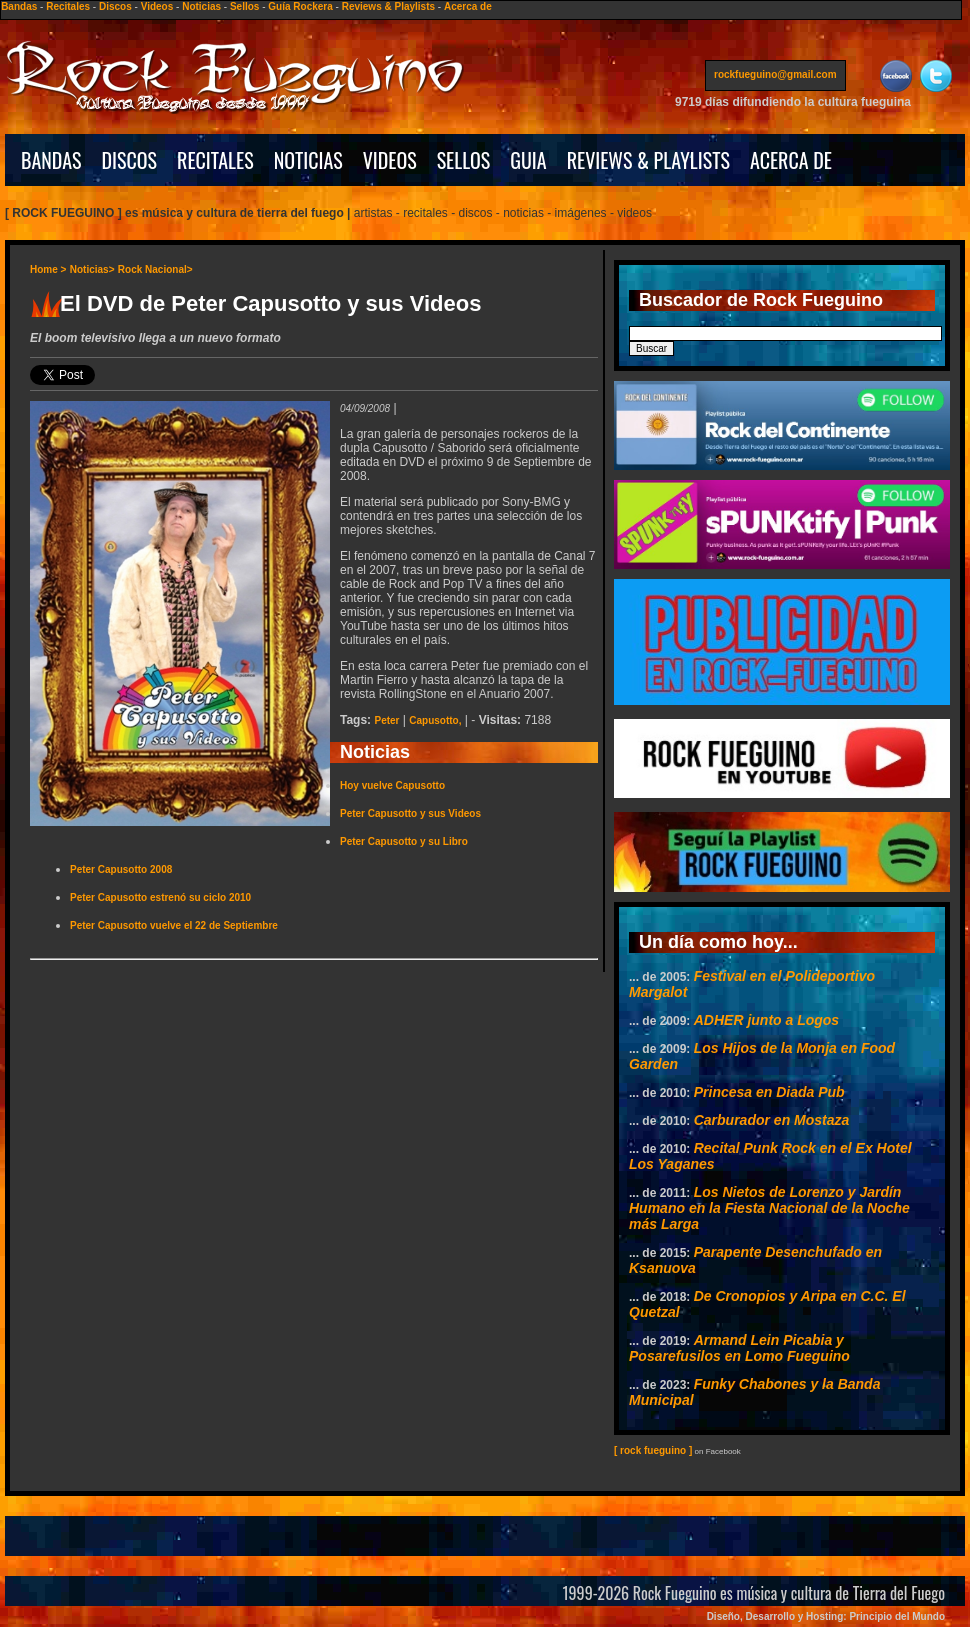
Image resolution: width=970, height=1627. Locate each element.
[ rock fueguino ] (653, 1450)
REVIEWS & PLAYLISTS (648, 160)
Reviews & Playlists (388, 6)
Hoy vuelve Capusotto (392, 785)
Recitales (68, 6)
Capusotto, (435, 720)
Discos (115, 6)
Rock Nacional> (155, 269)
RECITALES (215, 160)
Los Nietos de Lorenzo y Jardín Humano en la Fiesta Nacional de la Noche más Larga (769, 1208)
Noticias (201, 6)
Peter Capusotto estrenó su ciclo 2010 (160, 897)
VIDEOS (390, 160)
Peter (386, 720)
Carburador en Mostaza (772, 1120)
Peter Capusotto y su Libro (404, 841)
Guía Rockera (300, 6)
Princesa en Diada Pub (769, 1092)
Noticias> (92, 269)
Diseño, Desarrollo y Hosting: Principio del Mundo (826, 1616)
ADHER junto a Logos (766, 1020)
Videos (157, 6)
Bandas (19, 6)
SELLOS (464, 160)
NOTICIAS (308, 160)
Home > (48, 269)
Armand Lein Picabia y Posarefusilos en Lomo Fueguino (739, 1348)
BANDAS (51, 160)
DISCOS (130, 160)
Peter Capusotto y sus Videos (410, 813)
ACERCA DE (791, 160)
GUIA (528, 160)
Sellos (244, 6)
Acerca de (468, 6)
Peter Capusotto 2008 (121, 869)
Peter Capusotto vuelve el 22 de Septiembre (174, 925)
